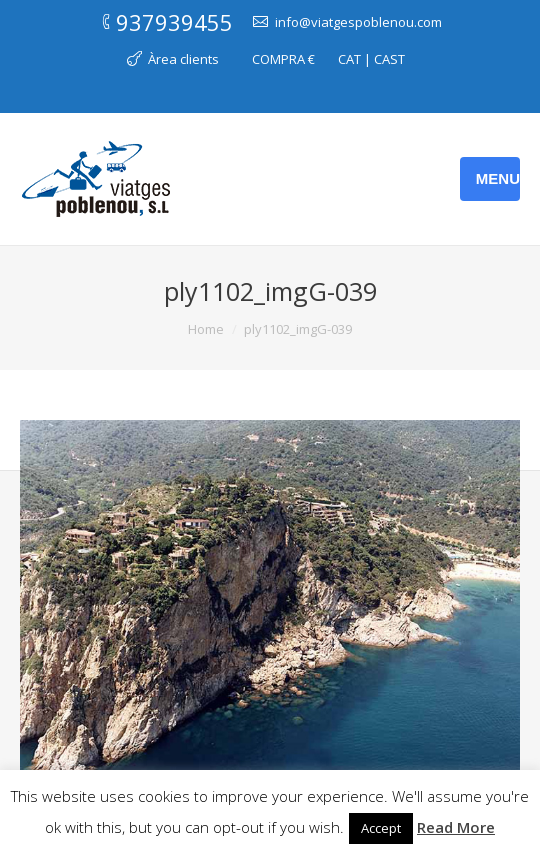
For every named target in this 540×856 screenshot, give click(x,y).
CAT (349, 59)
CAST (389, 59)
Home (206, 329)
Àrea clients (183, 59)
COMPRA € (283, 59)
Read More (456, 827)
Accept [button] (381, 828)
